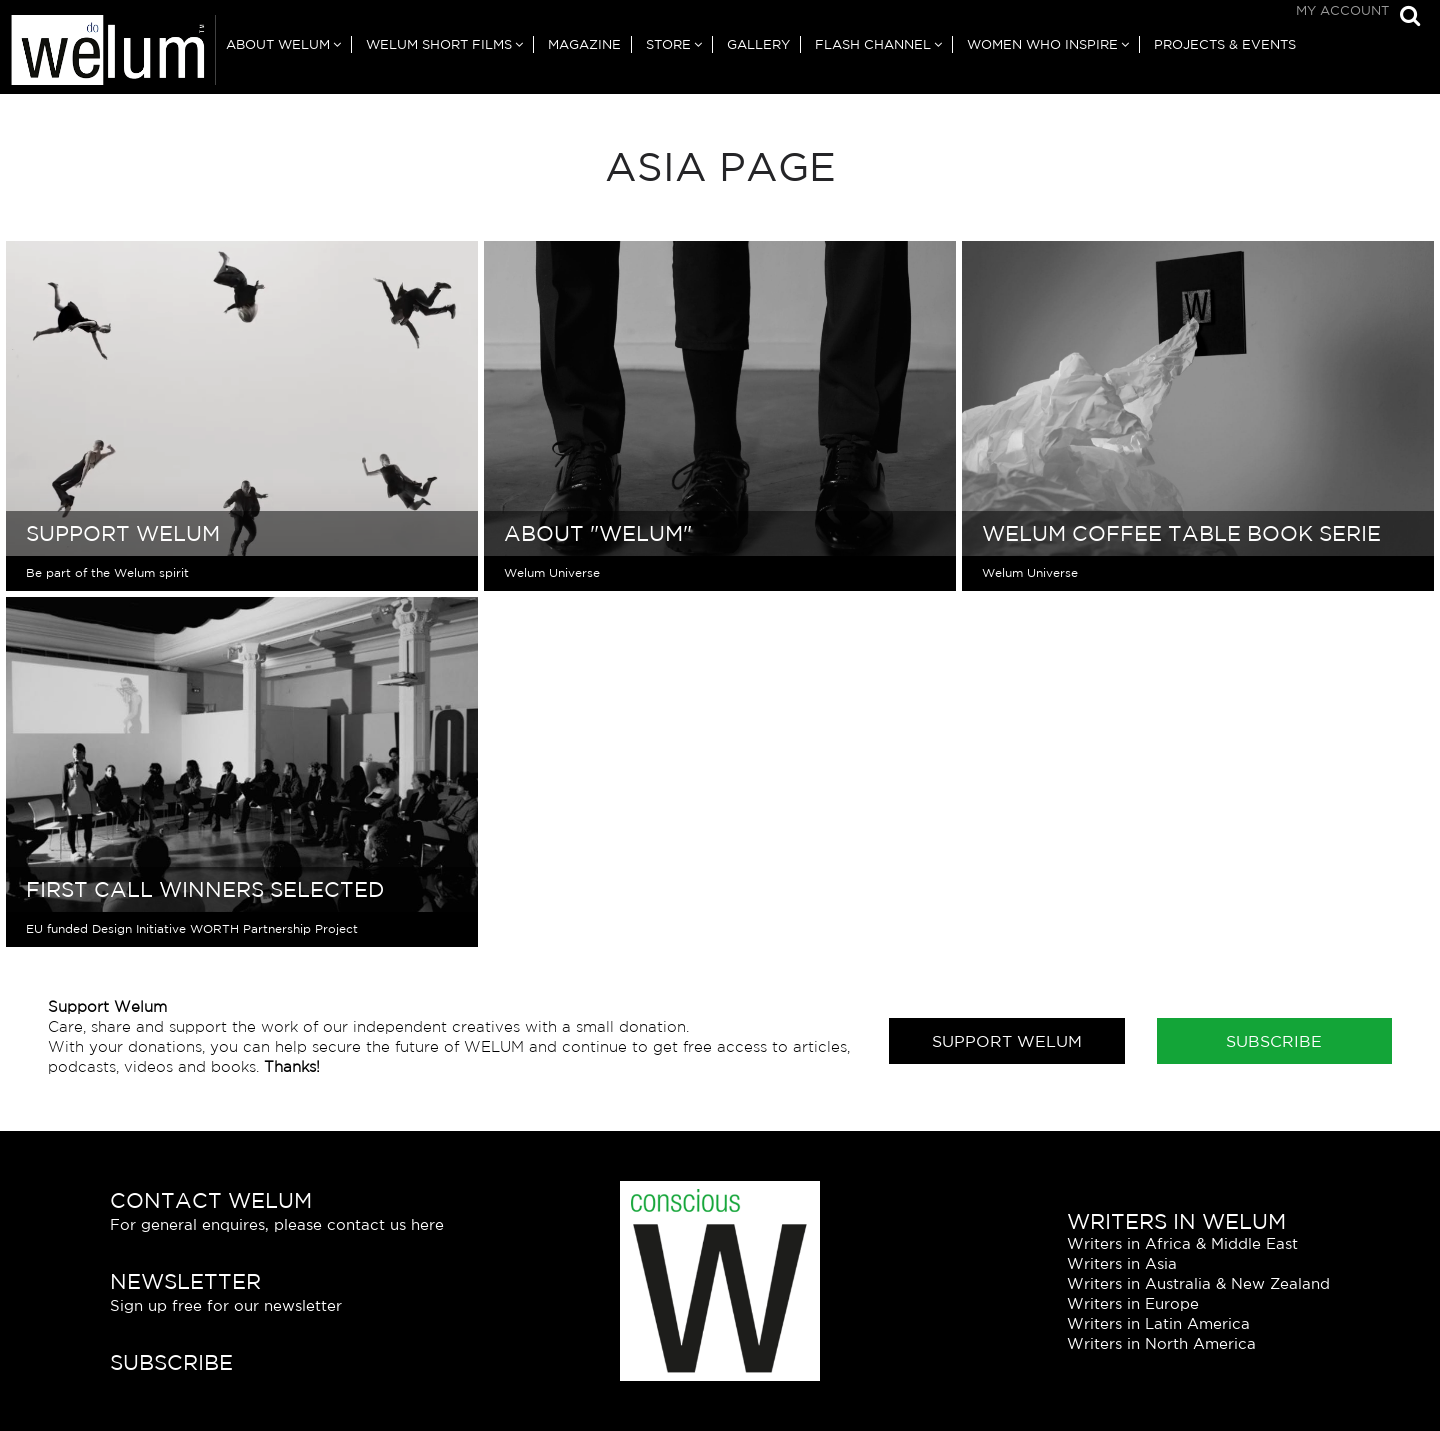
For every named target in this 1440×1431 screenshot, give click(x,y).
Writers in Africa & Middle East (1182, 1243)
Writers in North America (1161, 1343)
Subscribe (1274, 1041)
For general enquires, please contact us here (277, 1224)
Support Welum (1007, 1041)
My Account (1342, 10)
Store (668, 44)
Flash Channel (873, 44)
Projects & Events (1225, 44)
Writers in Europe (1133, 1303)
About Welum (278, 44)
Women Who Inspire (1042, 44)
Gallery (758, 44)
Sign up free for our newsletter (226, 1305)
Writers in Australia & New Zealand (1198, 1283)
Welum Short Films (439, 44)
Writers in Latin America (1158, 1323)
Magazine (584, 44)
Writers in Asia (1122, 1263)
